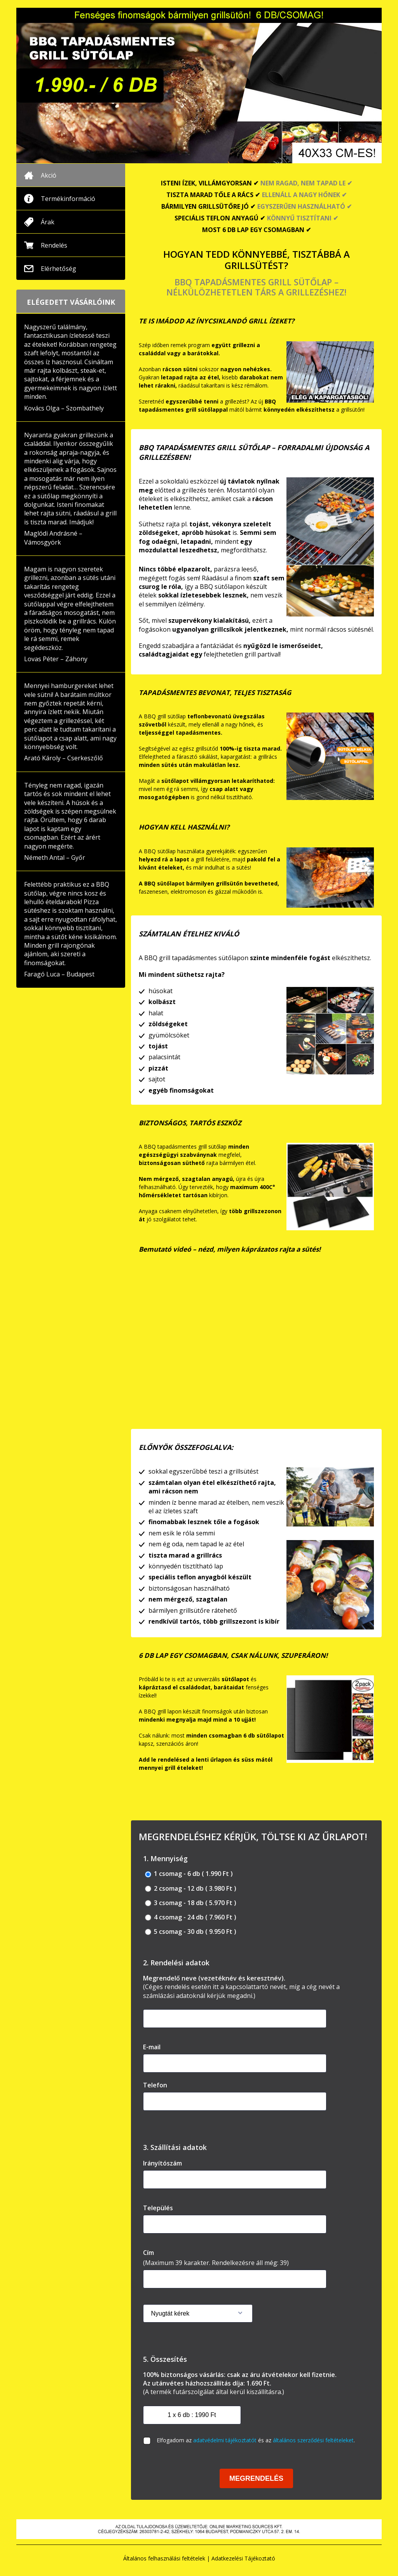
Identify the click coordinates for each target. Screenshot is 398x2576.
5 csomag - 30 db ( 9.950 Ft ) (190, 1932)
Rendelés (54, 245)
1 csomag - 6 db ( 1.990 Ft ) (189, 1874)
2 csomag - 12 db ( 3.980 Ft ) (190, 1888)
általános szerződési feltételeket (313, 2440)
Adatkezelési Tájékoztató (243, 2558)
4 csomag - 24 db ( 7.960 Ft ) (190, 1917)
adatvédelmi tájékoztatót (225, 2440)
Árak (47, 222)
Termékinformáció (68, 198)
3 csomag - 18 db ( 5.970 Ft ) (190, 1903)
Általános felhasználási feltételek (164, 2558)
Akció (48, 175)
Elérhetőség (58, 268)
